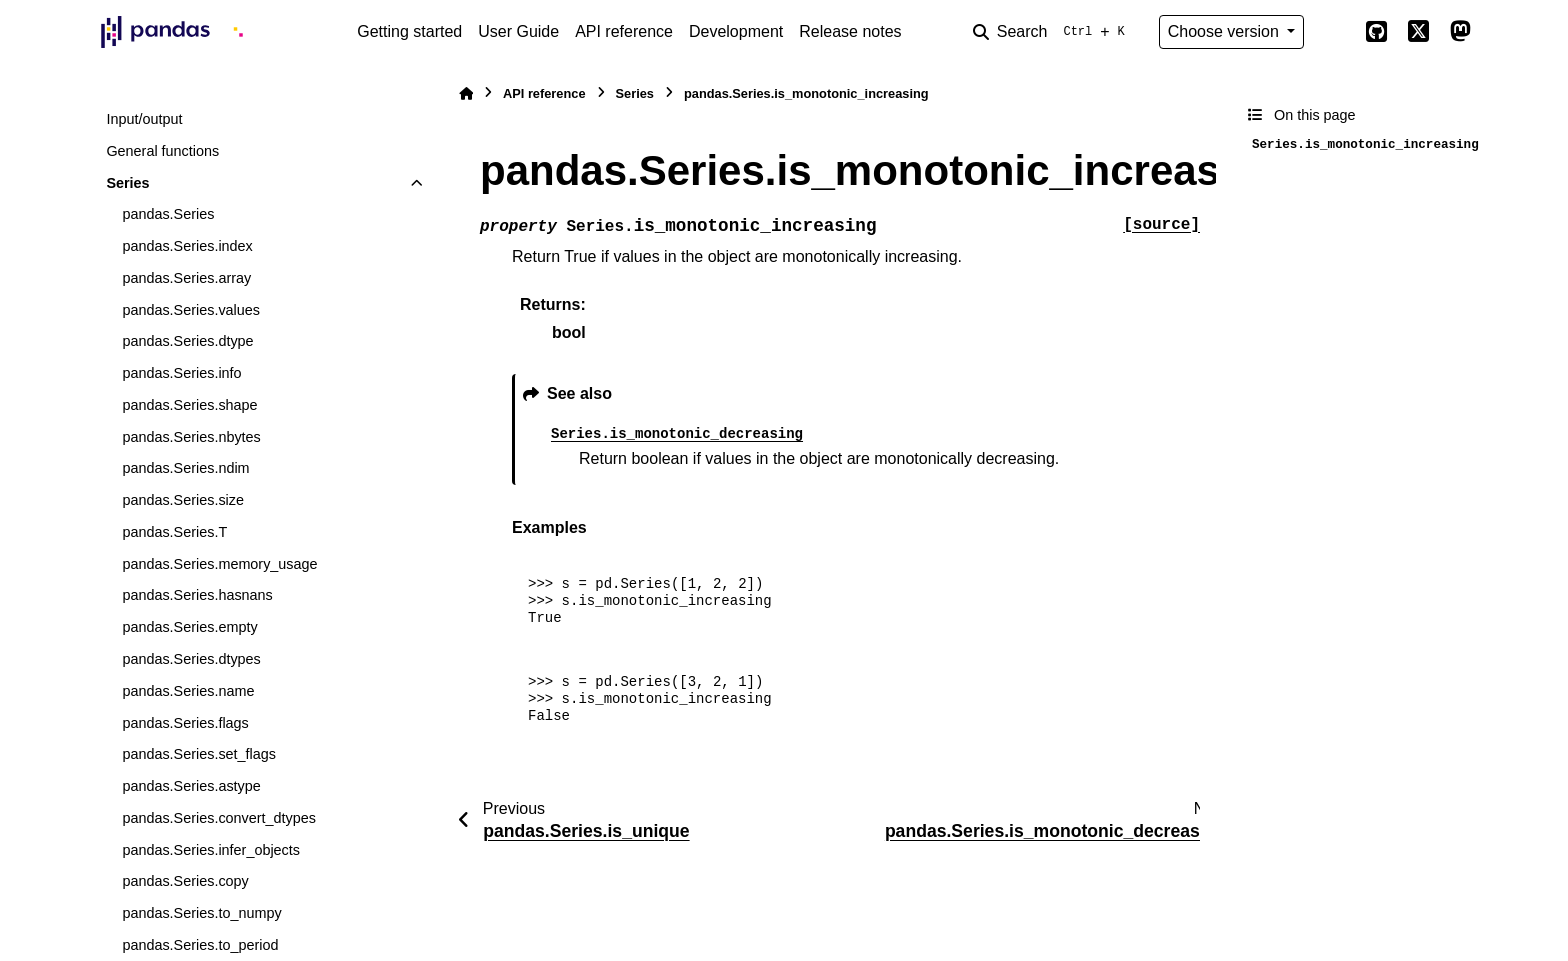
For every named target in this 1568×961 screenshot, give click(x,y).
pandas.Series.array (186, 278)
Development (736, 31)
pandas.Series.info (181, 373)
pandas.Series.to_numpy (201, 913)
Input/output (144, 119)
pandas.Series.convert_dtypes (219, 818)
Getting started (409, 31)
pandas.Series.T (174, 532)
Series (127, 183)
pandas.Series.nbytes (191, 437)
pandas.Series (168, 214)
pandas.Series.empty (189, 627)
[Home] (466, 93)
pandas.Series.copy (185, 881)
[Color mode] (1334, 32)
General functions (162, 151)
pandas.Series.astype (191, 786)
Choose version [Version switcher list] (1226, 31)
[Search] (1053, 32)
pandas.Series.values (191, 310)
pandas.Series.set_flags (199, 754)
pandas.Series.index (187, 246)
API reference (624, 31)
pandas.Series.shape (189, 405)
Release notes (850, 31)
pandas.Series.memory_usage (219, 564)
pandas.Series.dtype (187, 341)
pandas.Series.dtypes (191, 659)
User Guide (518, 31)
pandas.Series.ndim (185, 468)
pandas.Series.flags (185, 723)
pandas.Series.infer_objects (211, 850)
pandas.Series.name (188, 691)
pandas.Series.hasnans (197, 595)
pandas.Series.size (183, 500)
